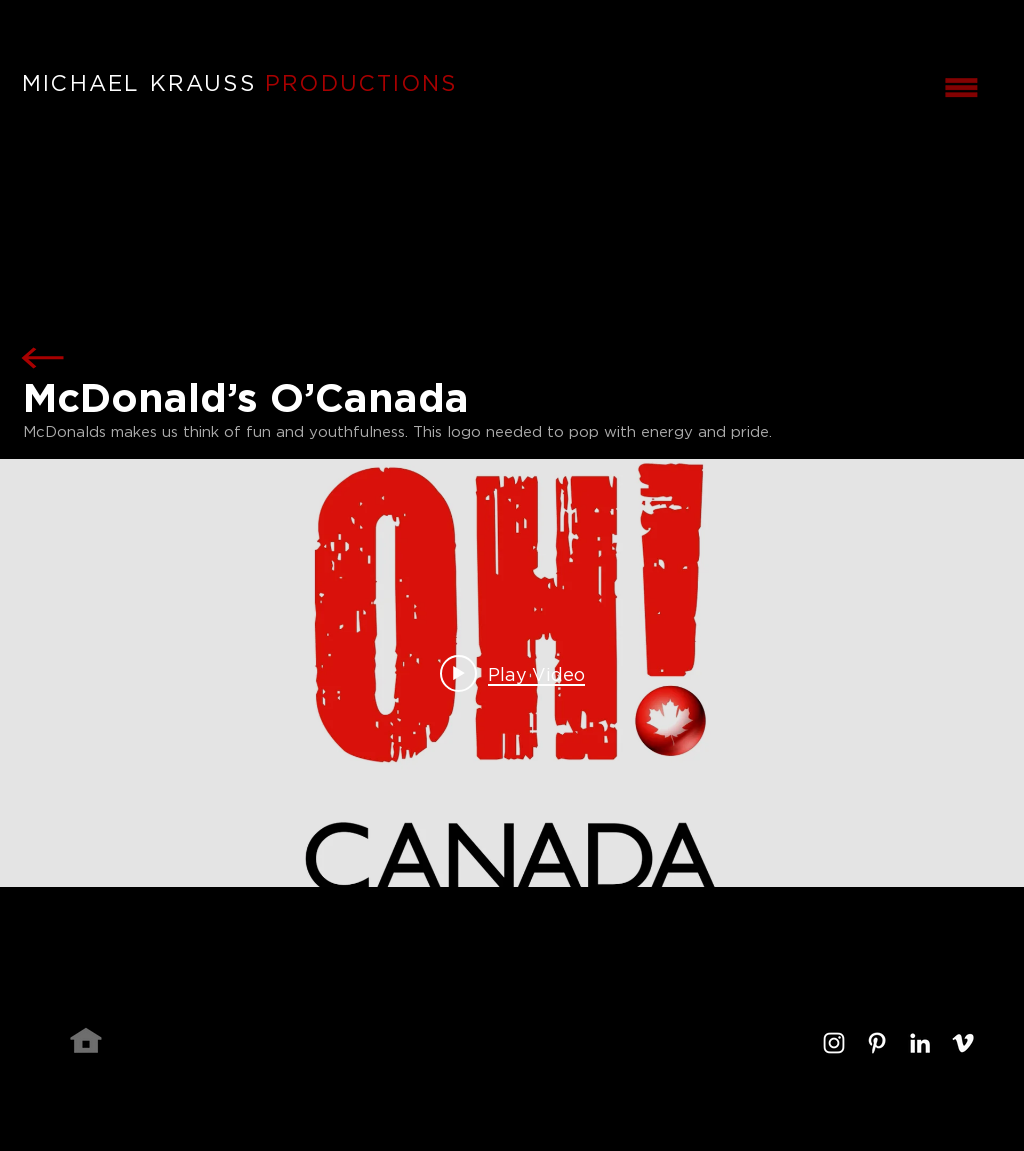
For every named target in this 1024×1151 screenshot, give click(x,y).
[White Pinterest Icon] (877, 1043)
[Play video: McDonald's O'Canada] (512, 673)
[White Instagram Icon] (834, 1043)
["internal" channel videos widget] (512, 673)
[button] (961, 87)
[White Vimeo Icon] (963, 1043)
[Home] (86, 1040)
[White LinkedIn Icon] (920, 1043)
